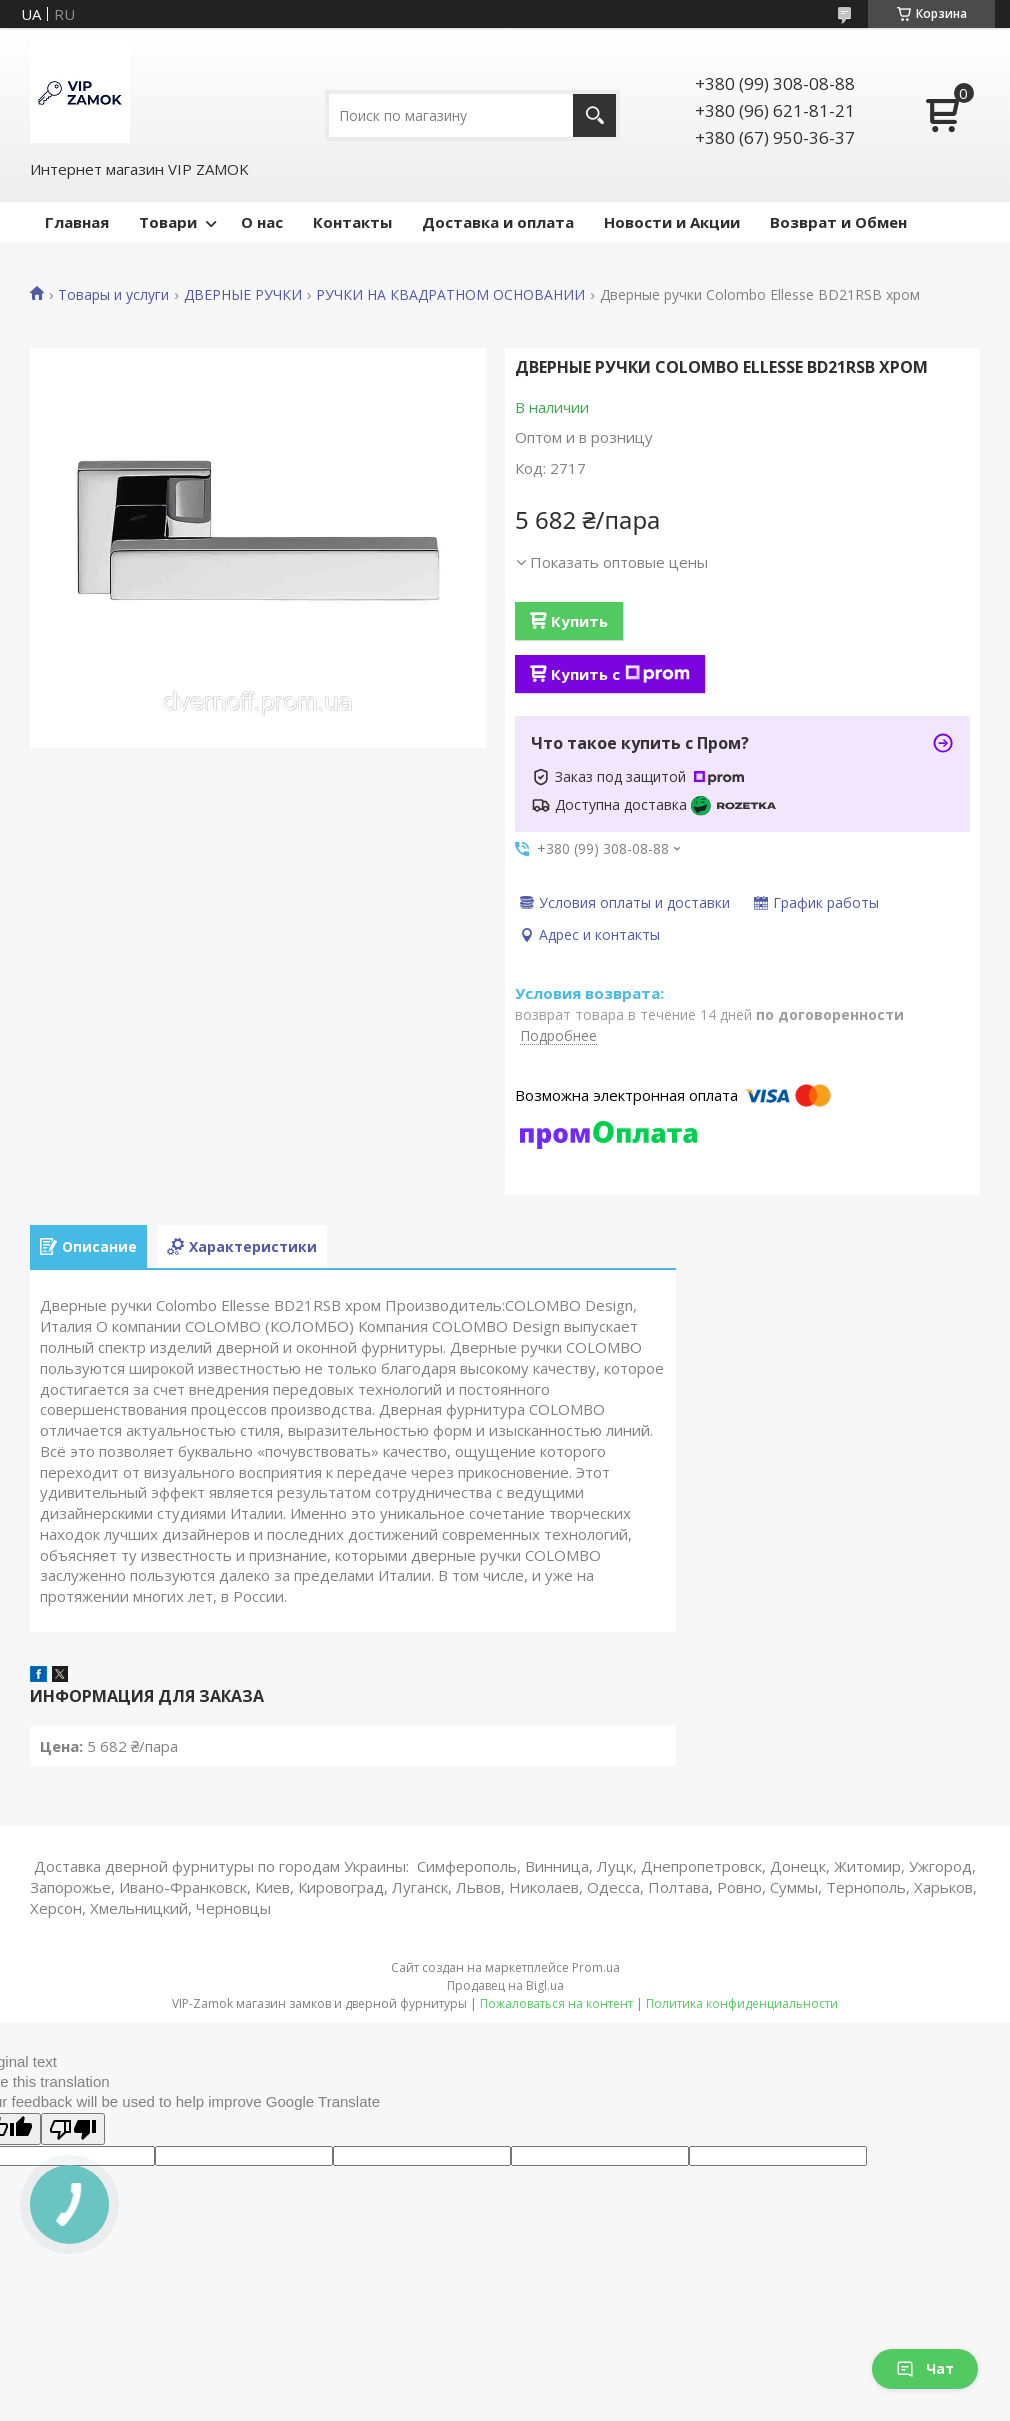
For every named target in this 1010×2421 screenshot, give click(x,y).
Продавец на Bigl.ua (505, 1985)
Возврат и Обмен (838, 222)
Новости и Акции (672, 222)
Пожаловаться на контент (556, 2003)
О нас (262, 222)
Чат (925, 2368)
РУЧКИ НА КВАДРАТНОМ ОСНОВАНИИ (450, 295)
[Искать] (594, 115)
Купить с (620, 674)
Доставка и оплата (498, 222)
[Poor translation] (73, 2129)
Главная (77, 222)
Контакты (352, 222)
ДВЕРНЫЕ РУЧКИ (243, 295)
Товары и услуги (113, 295)
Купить (579, 621)
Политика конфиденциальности (742, 2003)
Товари (168, 222)
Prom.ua (596, 1967)
